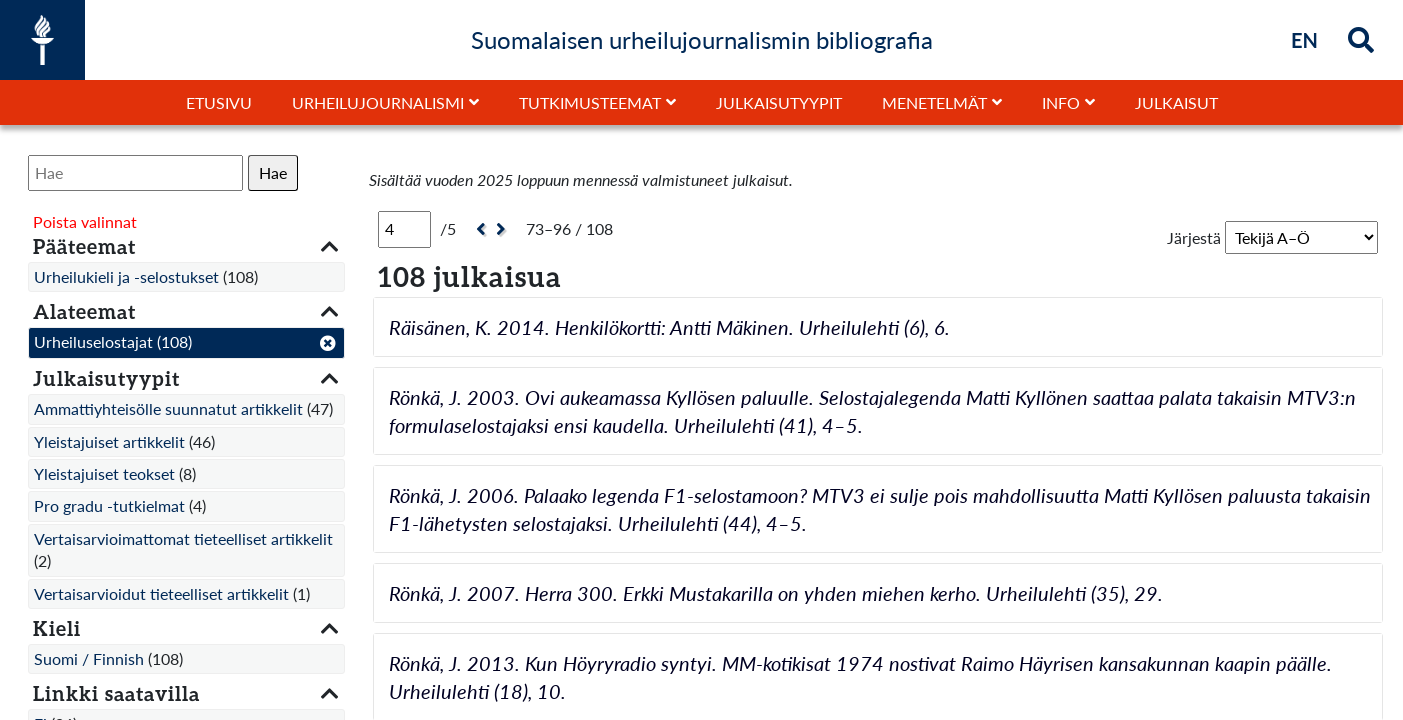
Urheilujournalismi (378, 102)
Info (1061, 102)
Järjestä (1194, 237)
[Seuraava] (503, 229)
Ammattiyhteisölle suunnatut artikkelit (168, 408)
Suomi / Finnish (89, 658)
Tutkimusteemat (590, 102)
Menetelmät (934, 102)
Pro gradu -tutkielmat (109, 505)
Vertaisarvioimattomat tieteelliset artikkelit (183, 538)
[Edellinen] (478, 229)
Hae (273, 172)
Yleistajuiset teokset (104, 473)
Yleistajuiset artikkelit (109, 441)
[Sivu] (404, 229)
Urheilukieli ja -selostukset (126, 276)
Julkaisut (1176, 102)
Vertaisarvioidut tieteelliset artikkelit (161, 593)
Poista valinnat (85, 221)
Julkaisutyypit (779, 102)
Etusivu (219, 102)
